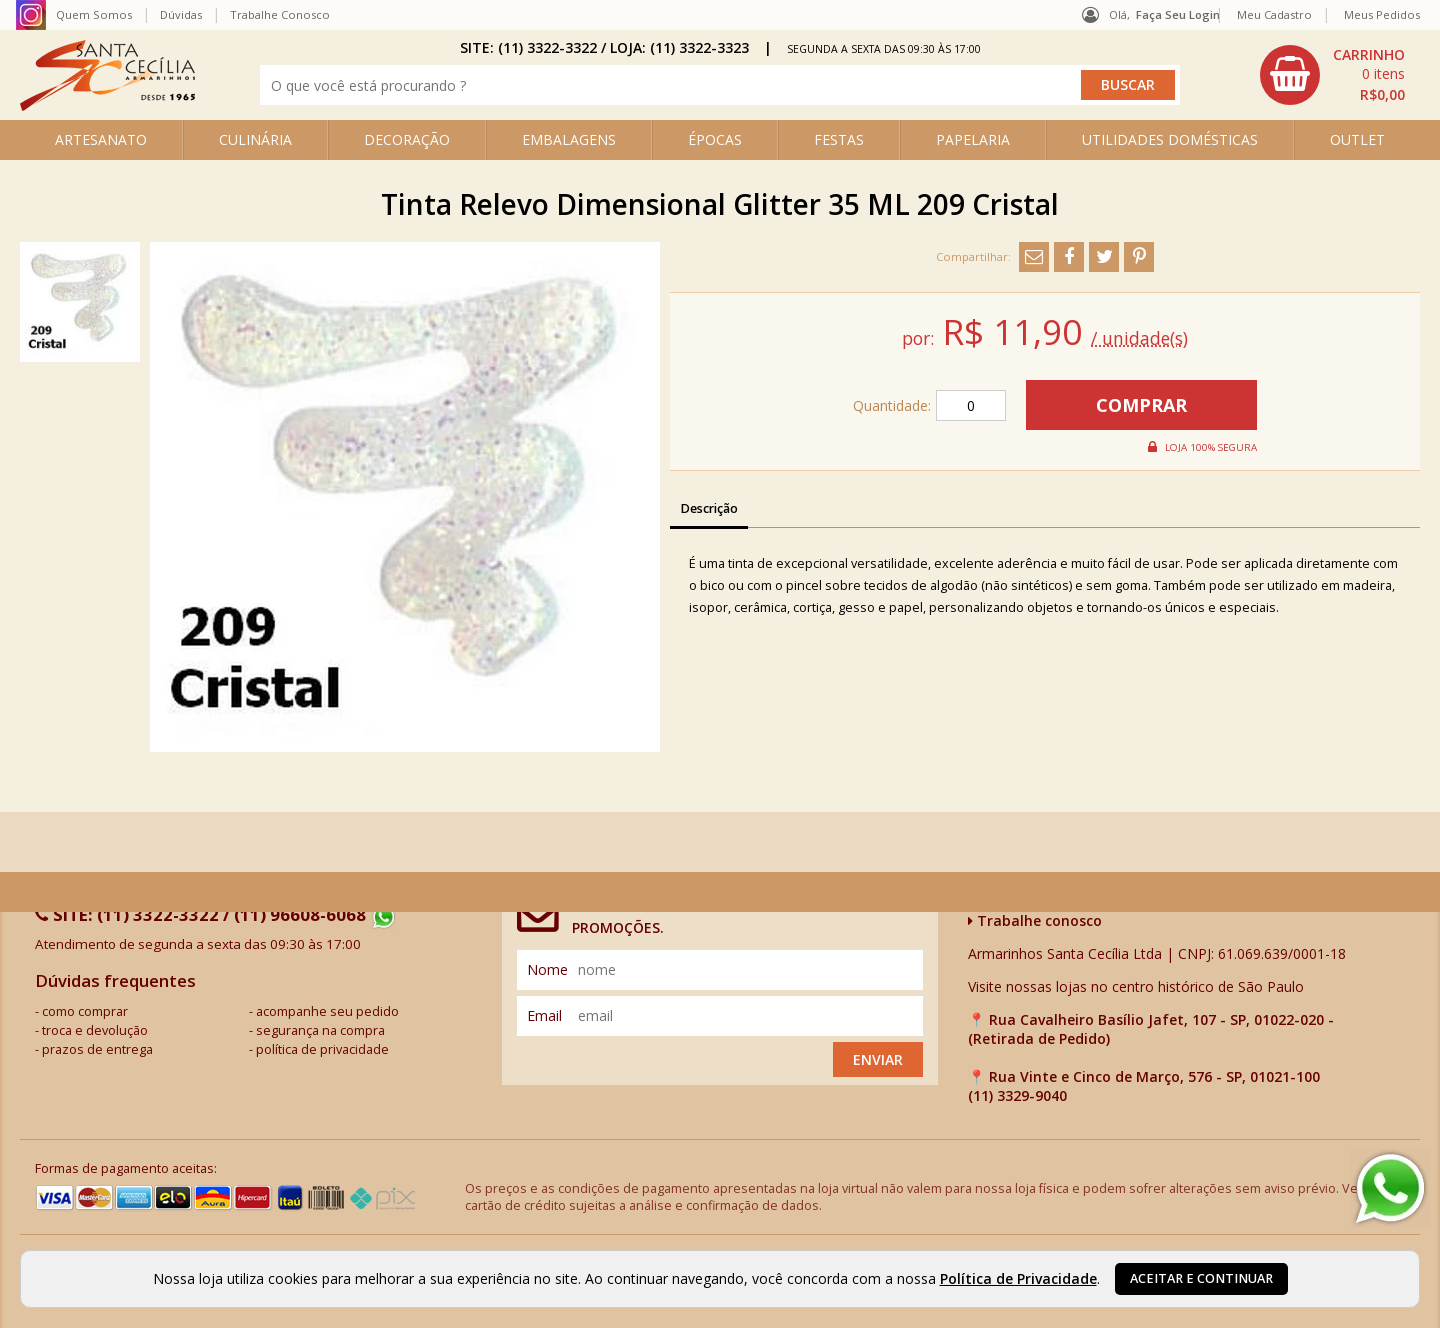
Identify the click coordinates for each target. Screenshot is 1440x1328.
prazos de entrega (97, 1049)
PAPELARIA (973, 139)
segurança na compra (320, 1030)
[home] (107, 105)
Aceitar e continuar (1201, 1278)
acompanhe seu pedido (327, 1011)
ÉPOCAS (715, 139)
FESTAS (839, 139)
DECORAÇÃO (407, 139)
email (544, 1015)
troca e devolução (95, 1030)
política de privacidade (322, 1049)
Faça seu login (1178, 14)
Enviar (878, 1059)
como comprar (85, 1011)
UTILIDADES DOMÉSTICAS (1170, 139)
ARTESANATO (101, 139)
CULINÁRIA (255, 139)
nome (547, 969)
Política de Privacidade (1018, 1278)
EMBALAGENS (569, 139)
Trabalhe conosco (1035, 920)
